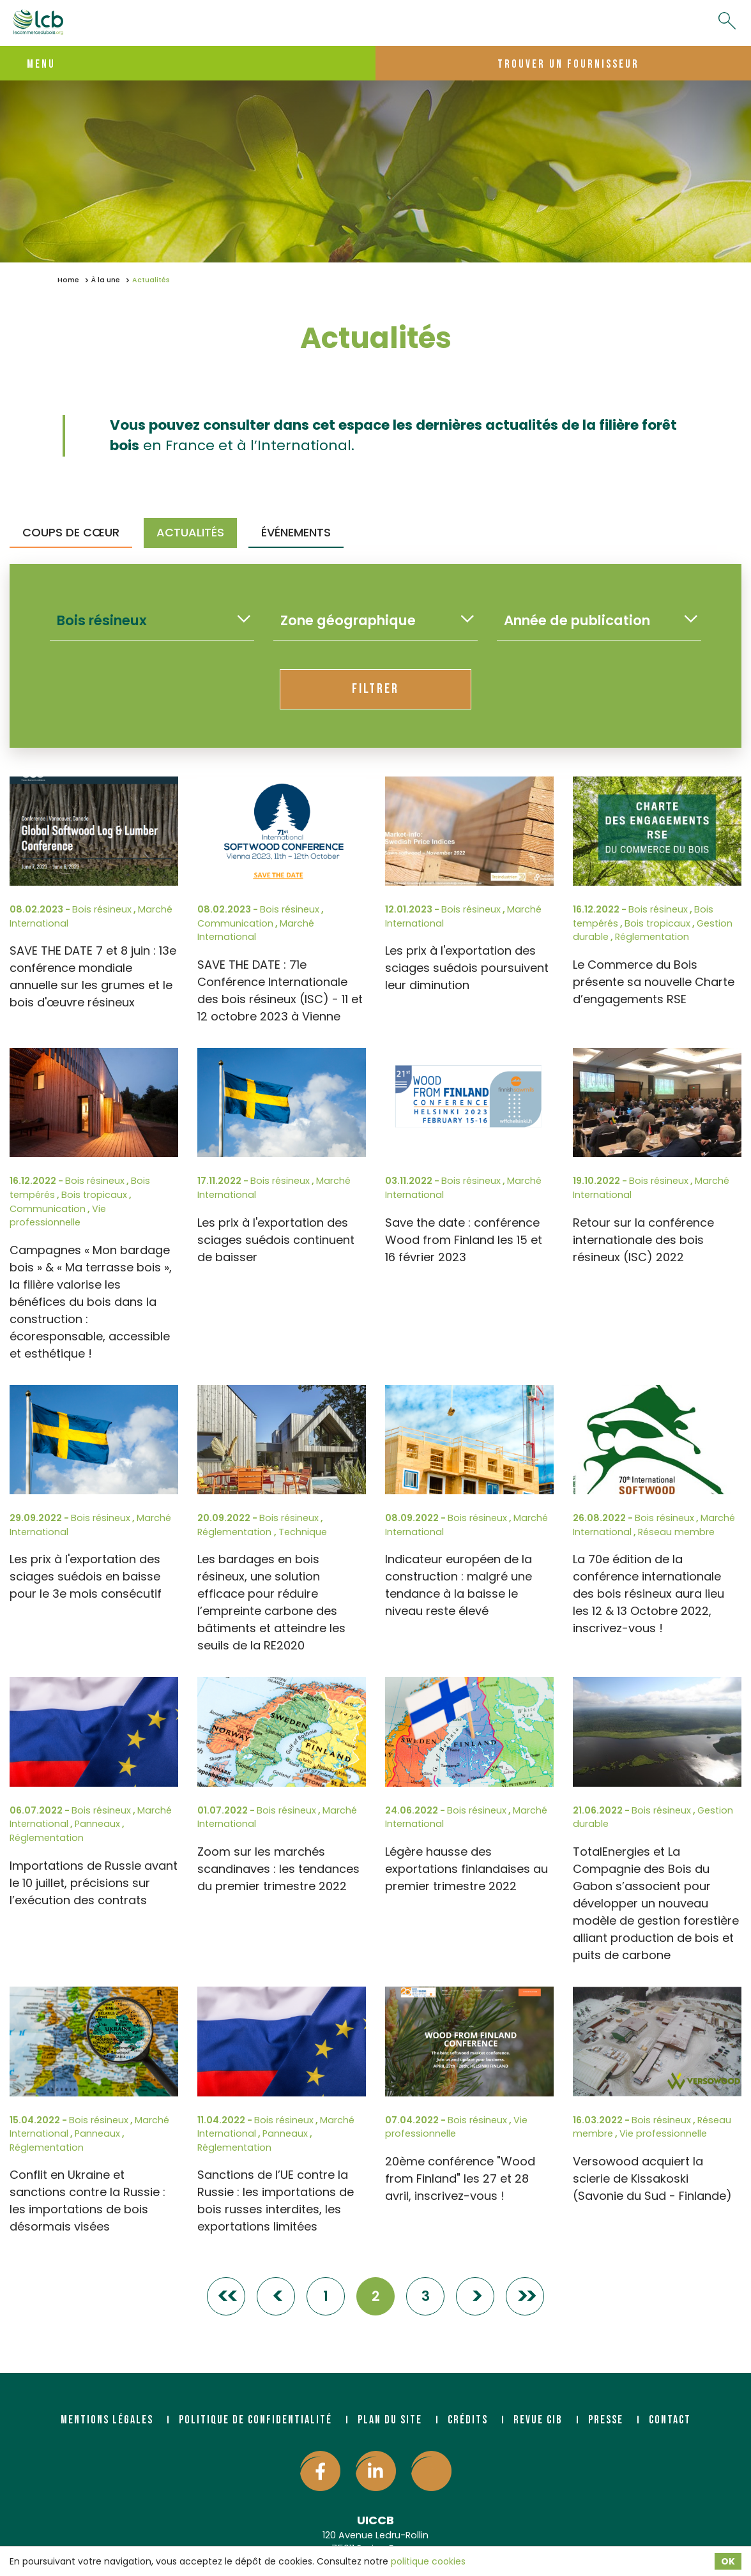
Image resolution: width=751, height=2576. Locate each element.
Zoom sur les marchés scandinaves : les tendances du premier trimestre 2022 (278, 1869)
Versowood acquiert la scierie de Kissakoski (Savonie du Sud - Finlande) (652, 2178)
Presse (605, 2420)
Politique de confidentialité (255, 2420)
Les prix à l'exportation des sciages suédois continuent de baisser (275, 1240)
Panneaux (97, 1823)
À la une (105, 280)
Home (68, 280)
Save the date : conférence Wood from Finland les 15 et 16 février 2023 (463, 1240)
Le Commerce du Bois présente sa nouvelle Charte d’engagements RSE (653, 982)
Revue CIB (538, 2420)
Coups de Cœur (70, 532)
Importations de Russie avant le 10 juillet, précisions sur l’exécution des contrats (94, 1883)
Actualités (190, 532)
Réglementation (652, 936)
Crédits (468, 2420)
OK (728, 2561)
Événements (296, 532)
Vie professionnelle (58, 1215)
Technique (302, 1532)
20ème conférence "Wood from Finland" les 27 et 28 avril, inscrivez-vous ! (460, 2178)
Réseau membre (676, 1532)
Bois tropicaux (657, 923)
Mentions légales (107, 2420)
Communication (235, 923)
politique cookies (428, 2561)
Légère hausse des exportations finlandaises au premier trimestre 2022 (466, 1869)
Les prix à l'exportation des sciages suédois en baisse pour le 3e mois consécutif (86, 1576)
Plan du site (390, 2420)
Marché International (255, 930)
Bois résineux (102, 909)
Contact (670, 2420)
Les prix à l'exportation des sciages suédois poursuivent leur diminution (467, 968)
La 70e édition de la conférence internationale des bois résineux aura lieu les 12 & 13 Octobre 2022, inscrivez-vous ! (648, 1593)
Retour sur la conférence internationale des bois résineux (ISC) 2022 (643, 1240)
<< (226, 2296)
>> (525, 2296)
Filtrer (375, 689)
